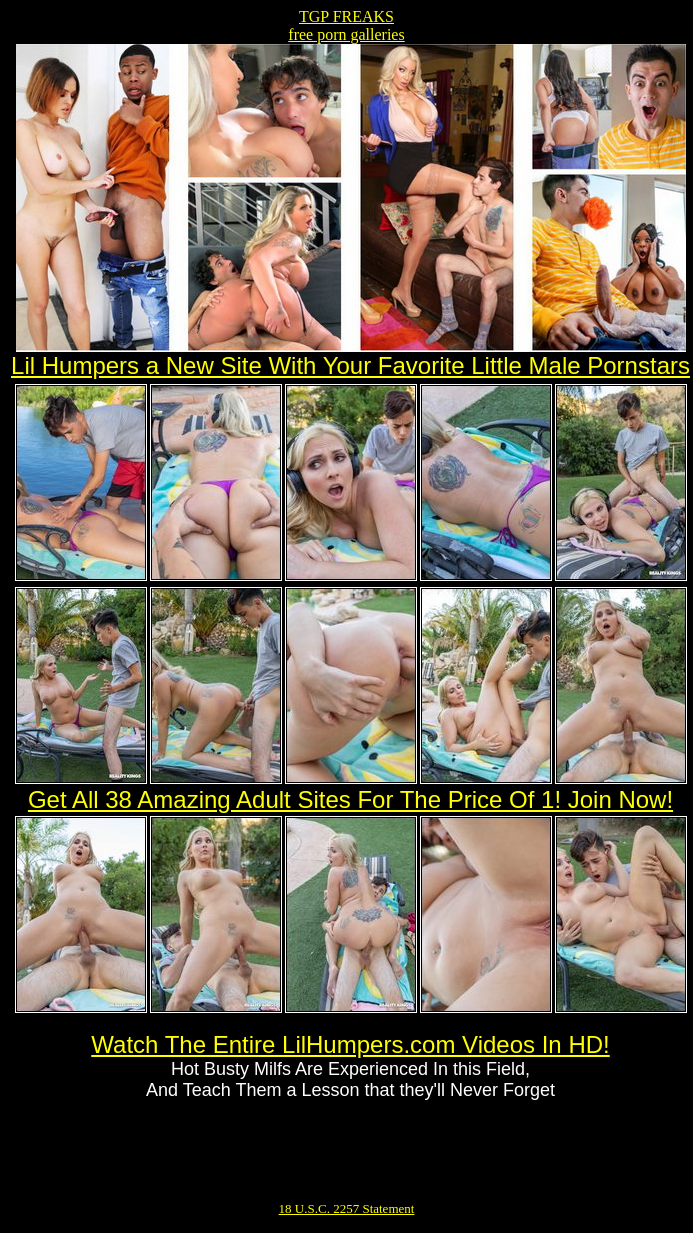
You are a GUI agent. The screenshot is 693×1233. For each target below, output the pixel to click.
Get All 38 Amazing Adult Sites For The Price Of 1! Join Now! (350, 799)
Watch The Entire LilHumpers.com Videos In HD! (350, 1044)
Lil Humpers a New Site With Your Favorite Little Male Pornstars (350, 365)
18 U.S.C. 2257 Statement (347, 1208)
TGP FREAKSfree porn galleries (346, 25)
